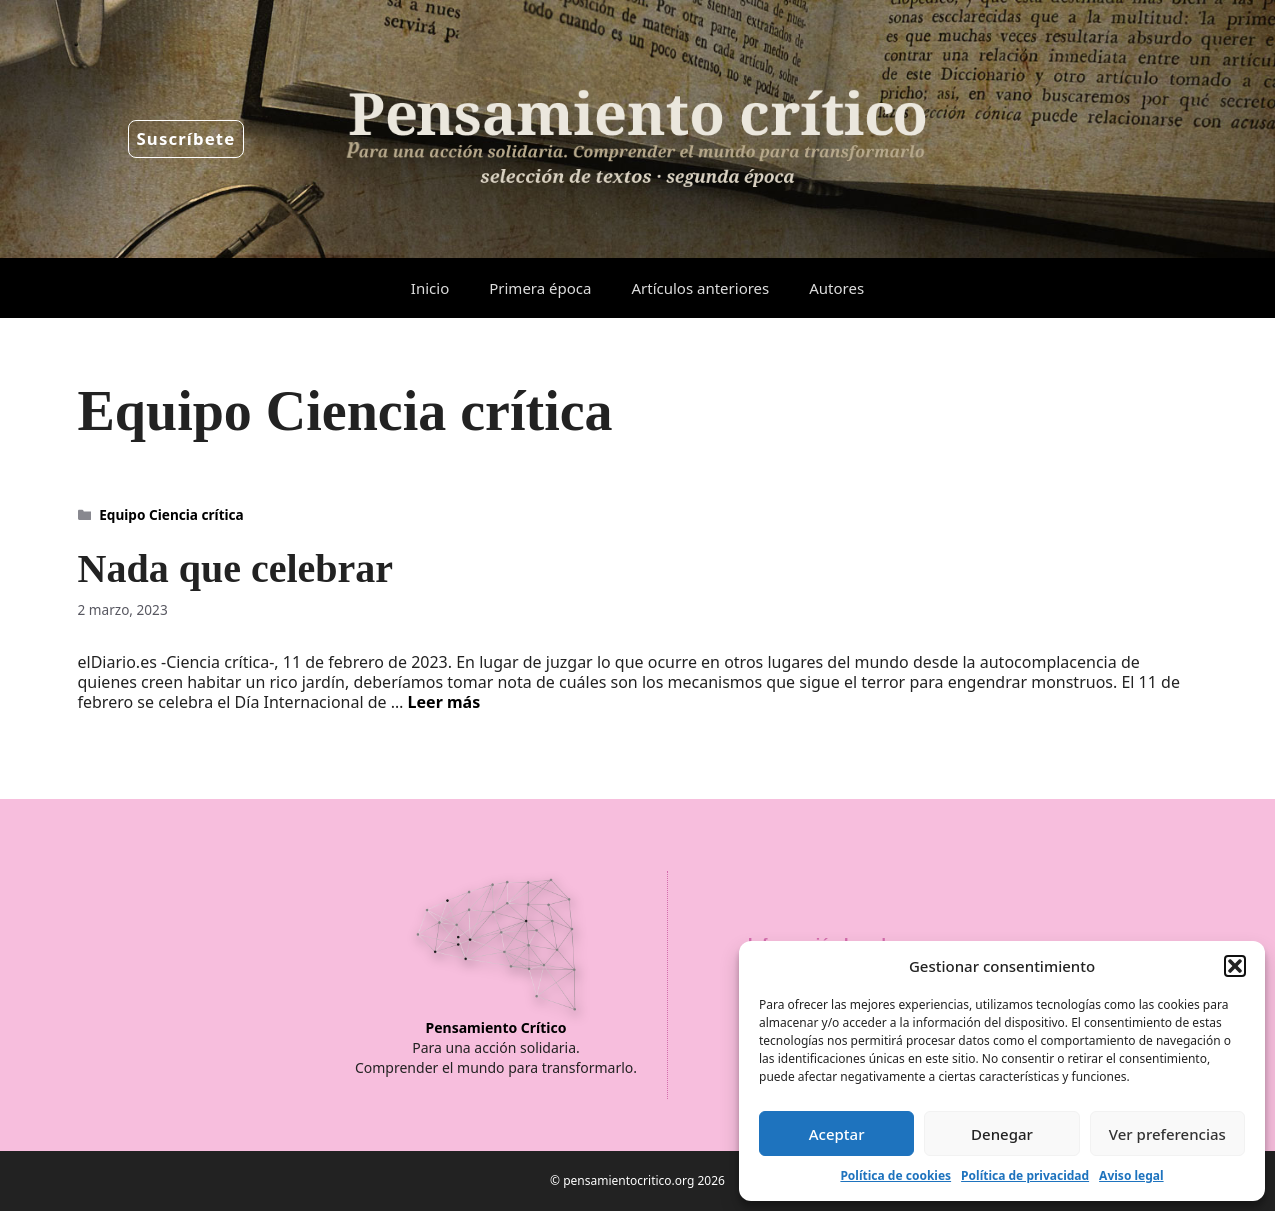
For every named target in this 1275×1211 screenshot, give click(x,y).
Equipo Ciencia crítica (171, 514)
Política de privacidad (1025, 1175)
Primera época (540, 288)
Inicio (430, 288)
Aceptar (837, 1134)
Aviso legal (1131, 1175)
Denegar (1002, 1134)
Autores (836, 288)
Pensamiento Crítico (496, 1027)
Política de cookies (895, 1175)
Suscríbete (186, 138)
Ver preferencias (1167, 1134)
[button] (1235, 966)
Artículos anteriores (700, 288)
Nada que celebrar (236, 568)
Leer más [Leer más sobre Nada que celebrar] (444, 702)
